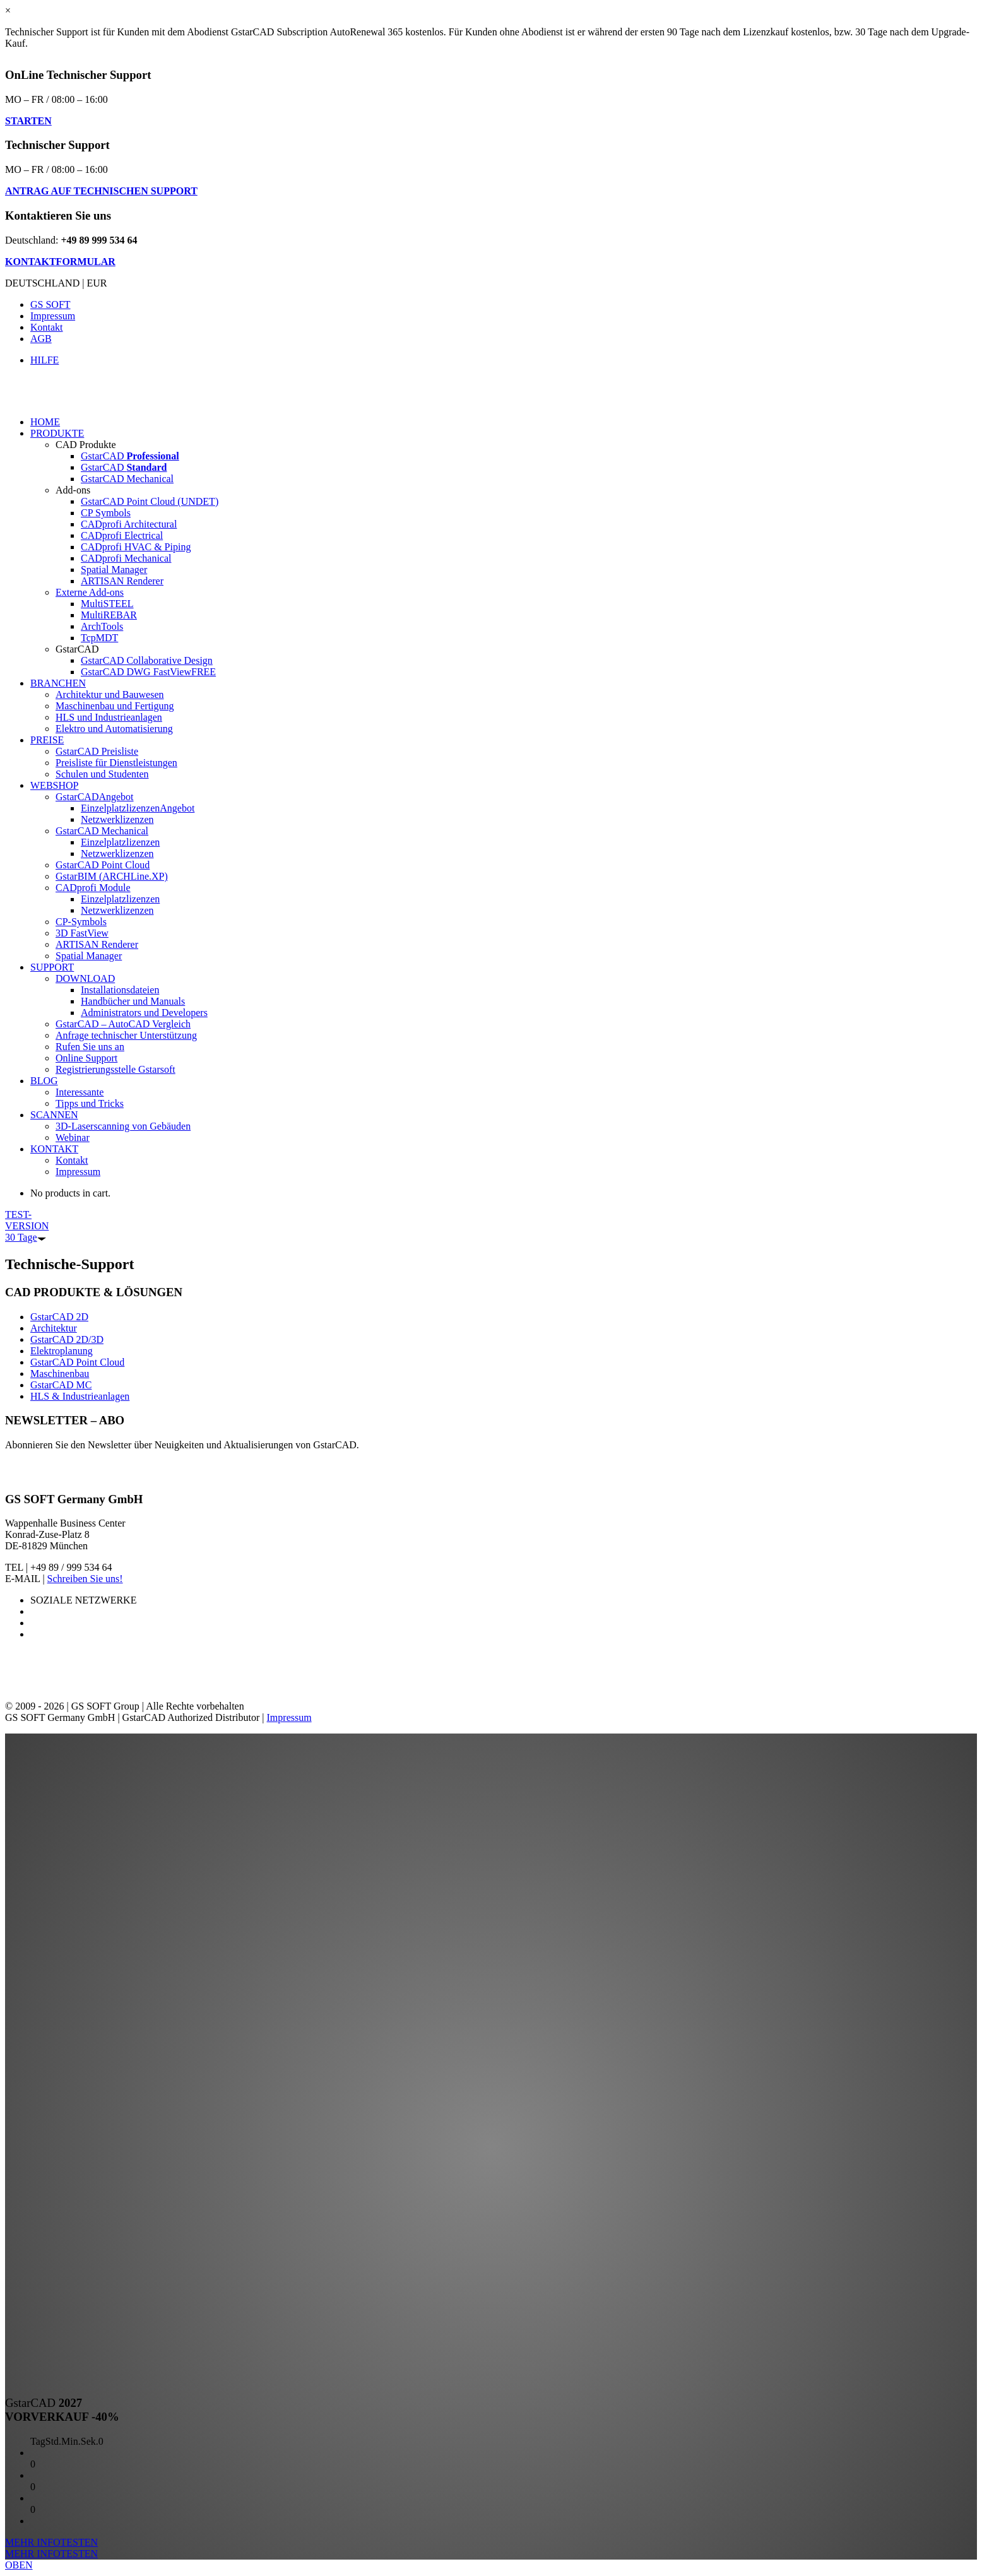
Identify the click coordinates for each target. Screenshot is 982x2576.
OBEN (19, 2565)
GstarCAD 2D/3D (67, 1339)
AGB (41, 338)
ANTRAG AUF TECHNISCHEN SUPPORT (101, 191)
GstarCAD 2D (59, 1316)
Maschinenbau (59, 1373)
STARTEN (28, 120)
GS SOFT (50, 304)
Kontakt (46, 327)
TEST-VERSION (27, 1226)
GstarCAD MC (61, 1385)
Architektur (53, 1328)
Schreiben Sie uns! (85, 1578)
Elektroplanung (61, 1350)
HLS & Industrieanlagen (79, 1396)
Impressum (52, 315)
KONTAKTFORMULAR (60, 261)
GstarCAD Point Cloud (77, 1362)
